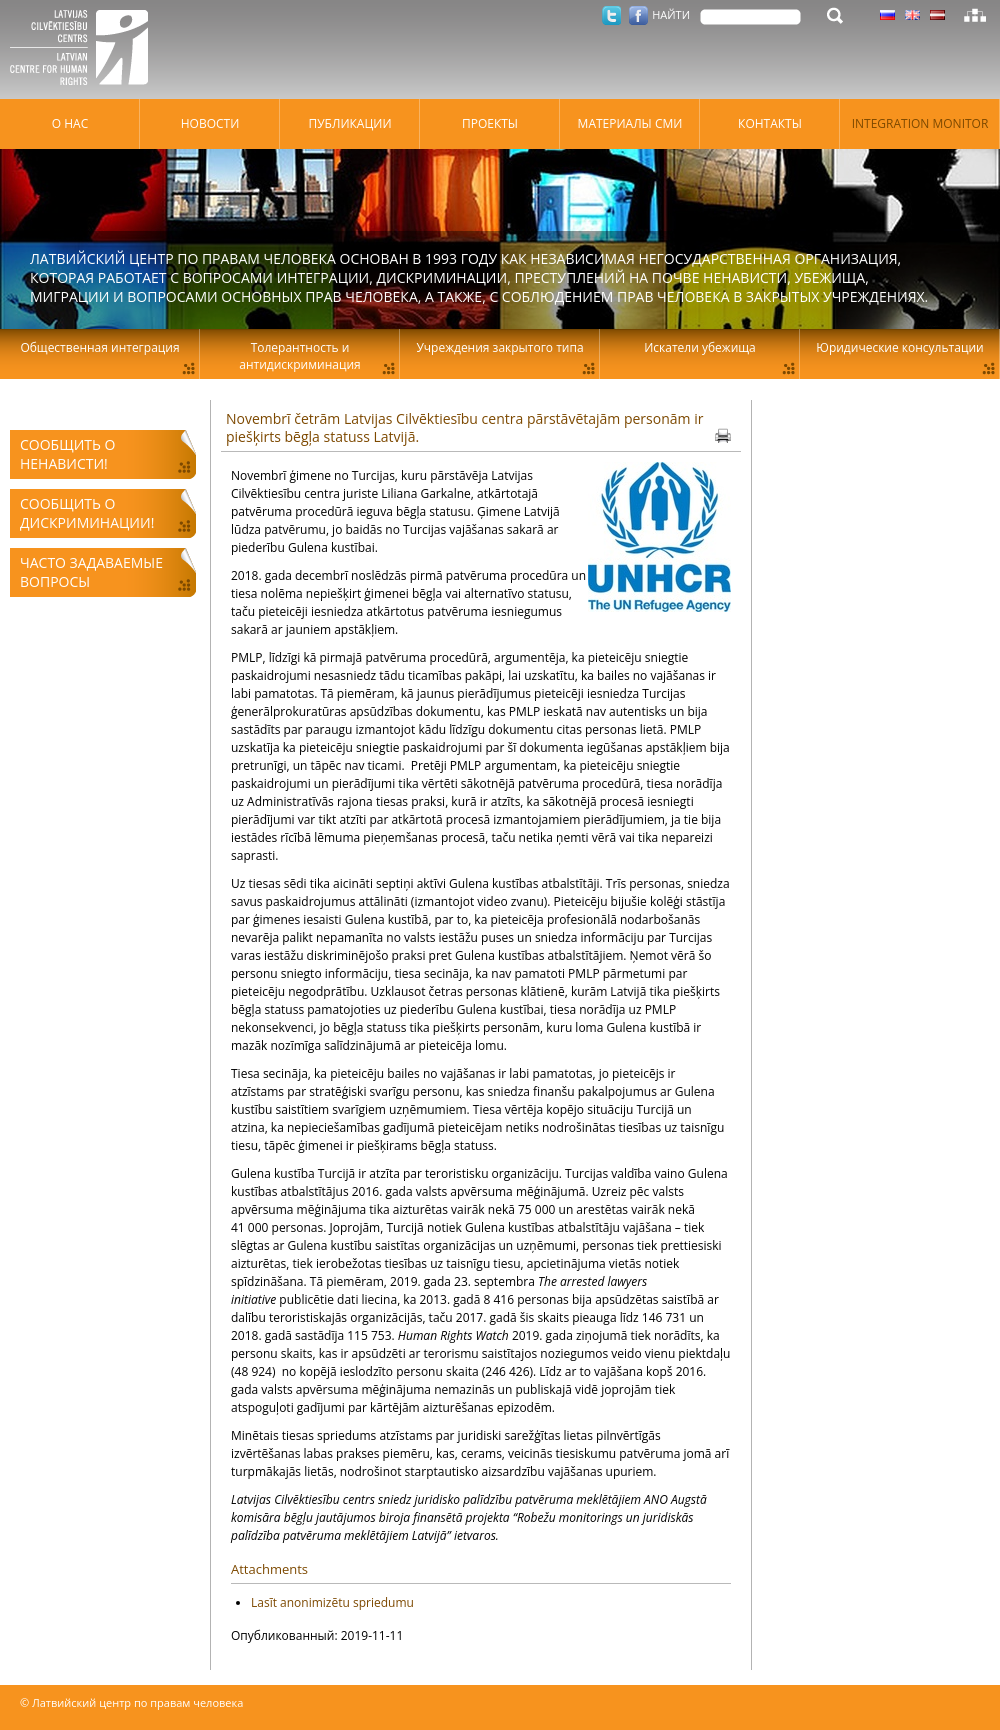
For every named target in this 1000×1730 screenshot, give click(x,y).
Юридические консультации (899, 347)
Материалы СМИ (630, 123)
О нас (70, 123)
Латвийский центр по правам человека (85, 50)
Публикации (349, 123)
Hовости (210, 123)
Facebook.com (638, 15)
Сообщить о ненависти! (67, 454)
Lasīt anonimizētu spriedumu (332, 1602)
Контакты (770, 123)
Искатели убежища (700, 347)
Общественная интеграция (99, 347)
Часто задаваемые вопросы (91, 572)
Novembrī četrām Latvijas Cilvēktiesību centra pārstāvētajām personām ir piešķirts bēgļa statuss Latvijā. (464, 427)
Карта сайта (975, 15)
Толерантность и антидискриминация (299, 356)
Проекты (490, 123)
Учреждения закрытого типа (499, 347)
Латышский (937, 15)
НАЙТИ (671, 14)
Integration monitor (920, 123)
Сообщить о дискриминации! (87, 513)
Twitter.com (611, 15)
